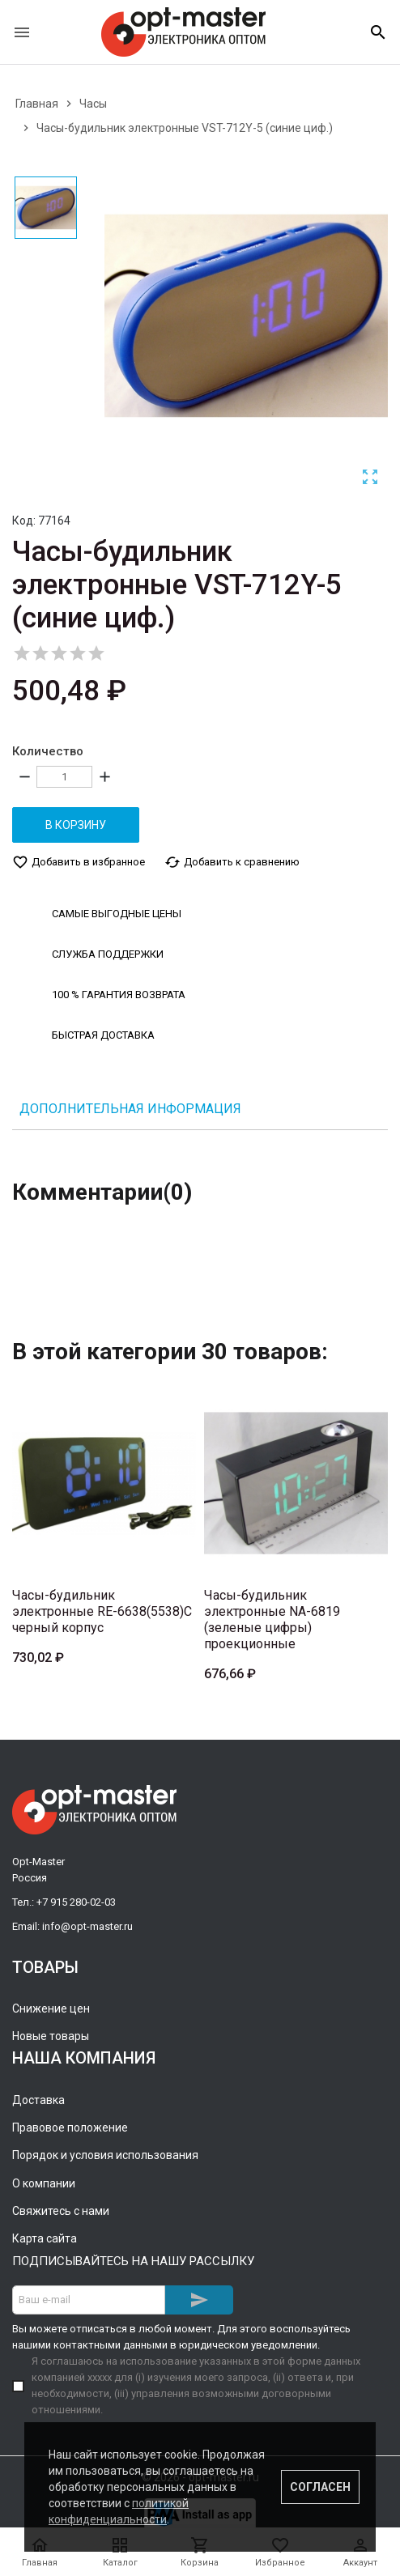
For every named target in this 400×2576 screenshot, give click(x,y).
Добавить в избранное (78, 862)
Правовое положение (70, 2127)
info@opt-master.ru (87, 1926)
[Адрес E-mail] (88, 2300)
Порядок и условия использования (105, 2155)
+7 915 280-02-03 (76, 1902)
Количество (47, 751)
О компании (43, 2183)
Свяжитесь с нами (60, 2210)
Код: (24, 520)
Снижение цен (51, 2008)
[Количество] (64, 777)
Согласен (320, 2486)
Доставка (38, 2100)
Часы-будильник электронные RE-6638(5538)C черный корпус (102, 1611)
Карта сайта (44, 2238)
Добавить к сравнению (232, 862)
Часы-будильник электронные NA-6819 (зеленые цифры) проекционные (272, 1619)
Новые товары (50, 2036)
